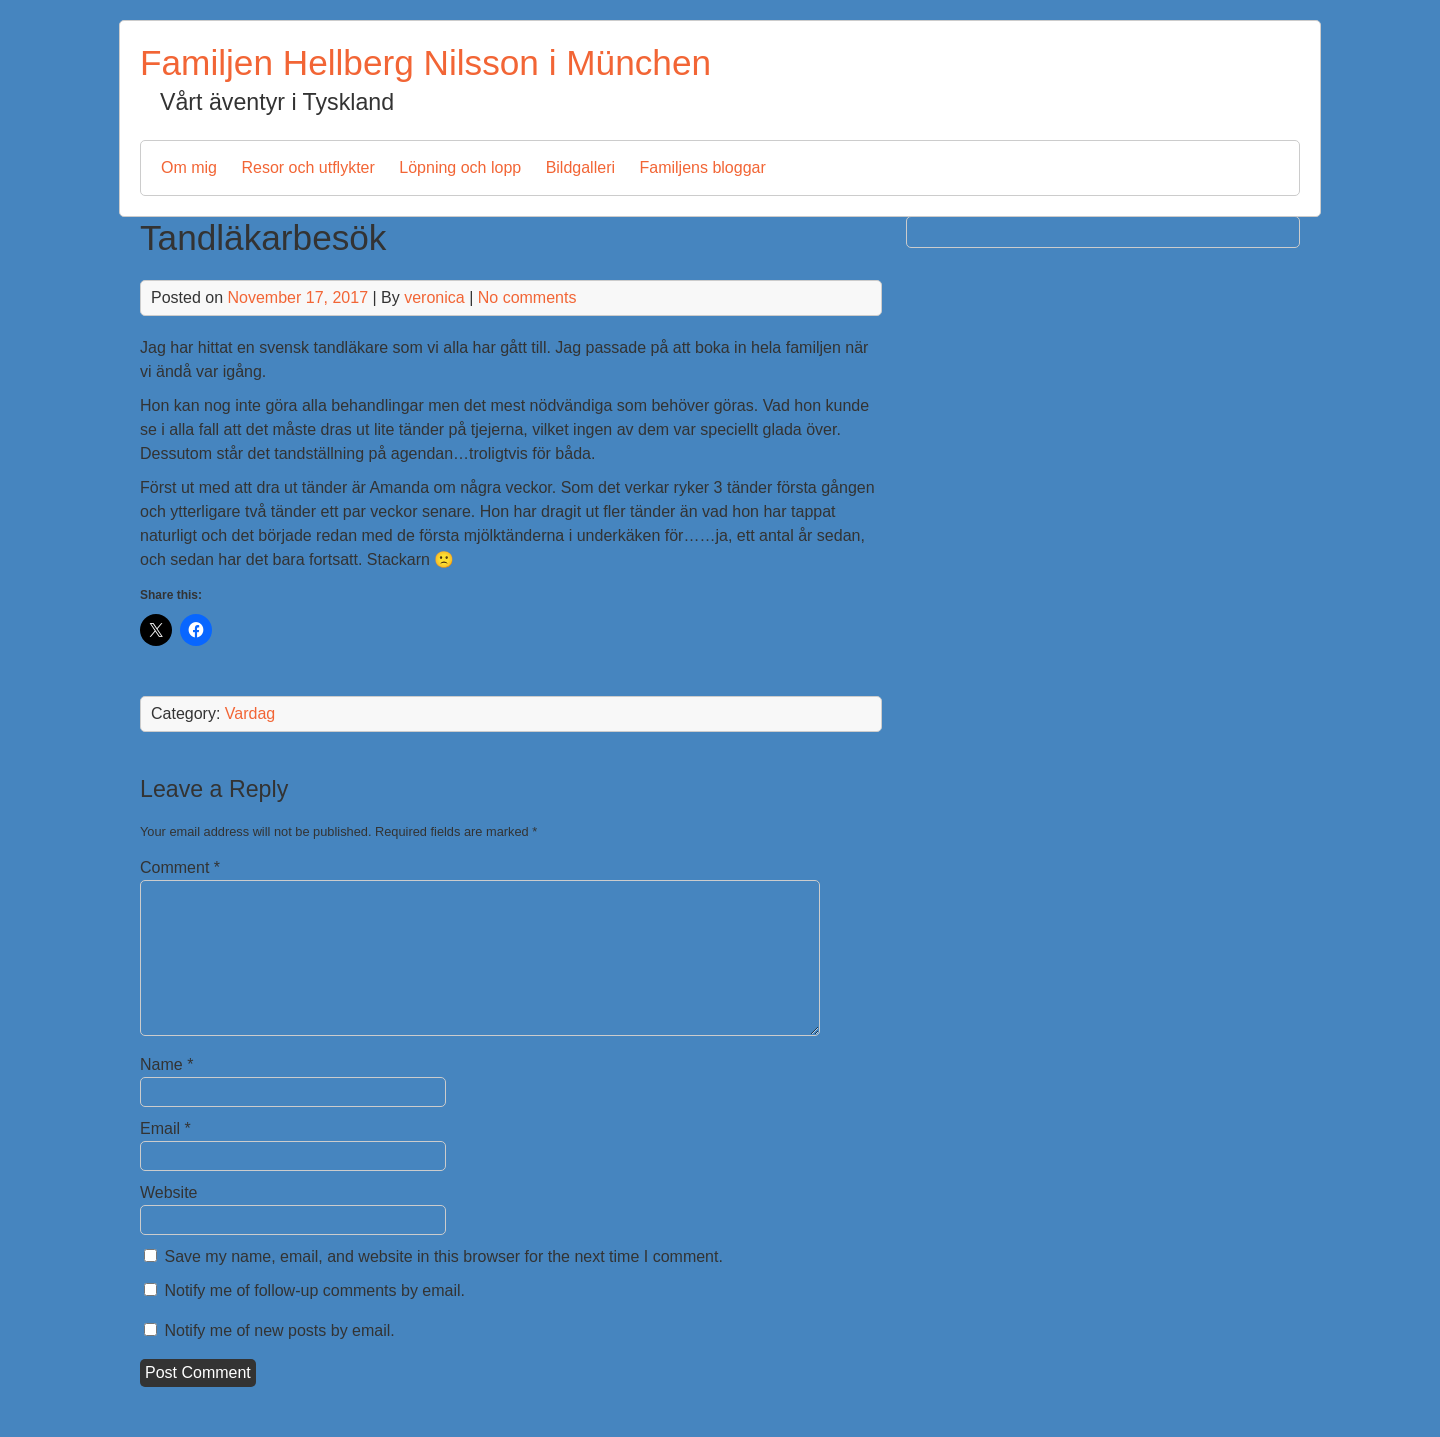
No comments (527, 297)
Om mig (189, 167)
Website (169, 1192)
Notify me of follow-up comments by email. (314, 1290)
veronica (434, 297)
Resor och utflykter (307, 167)
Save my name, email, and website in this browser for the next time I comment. (443, 1256)
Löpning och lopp (460, 167)
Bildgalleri (580, 167)
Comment (180, 867)
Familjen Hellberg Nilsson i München (425, 62)
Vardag (250, 713)
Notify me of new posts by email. (279, 1330)
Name (166, 1064)
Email (165, 1128)
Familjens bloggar (702, 167)
